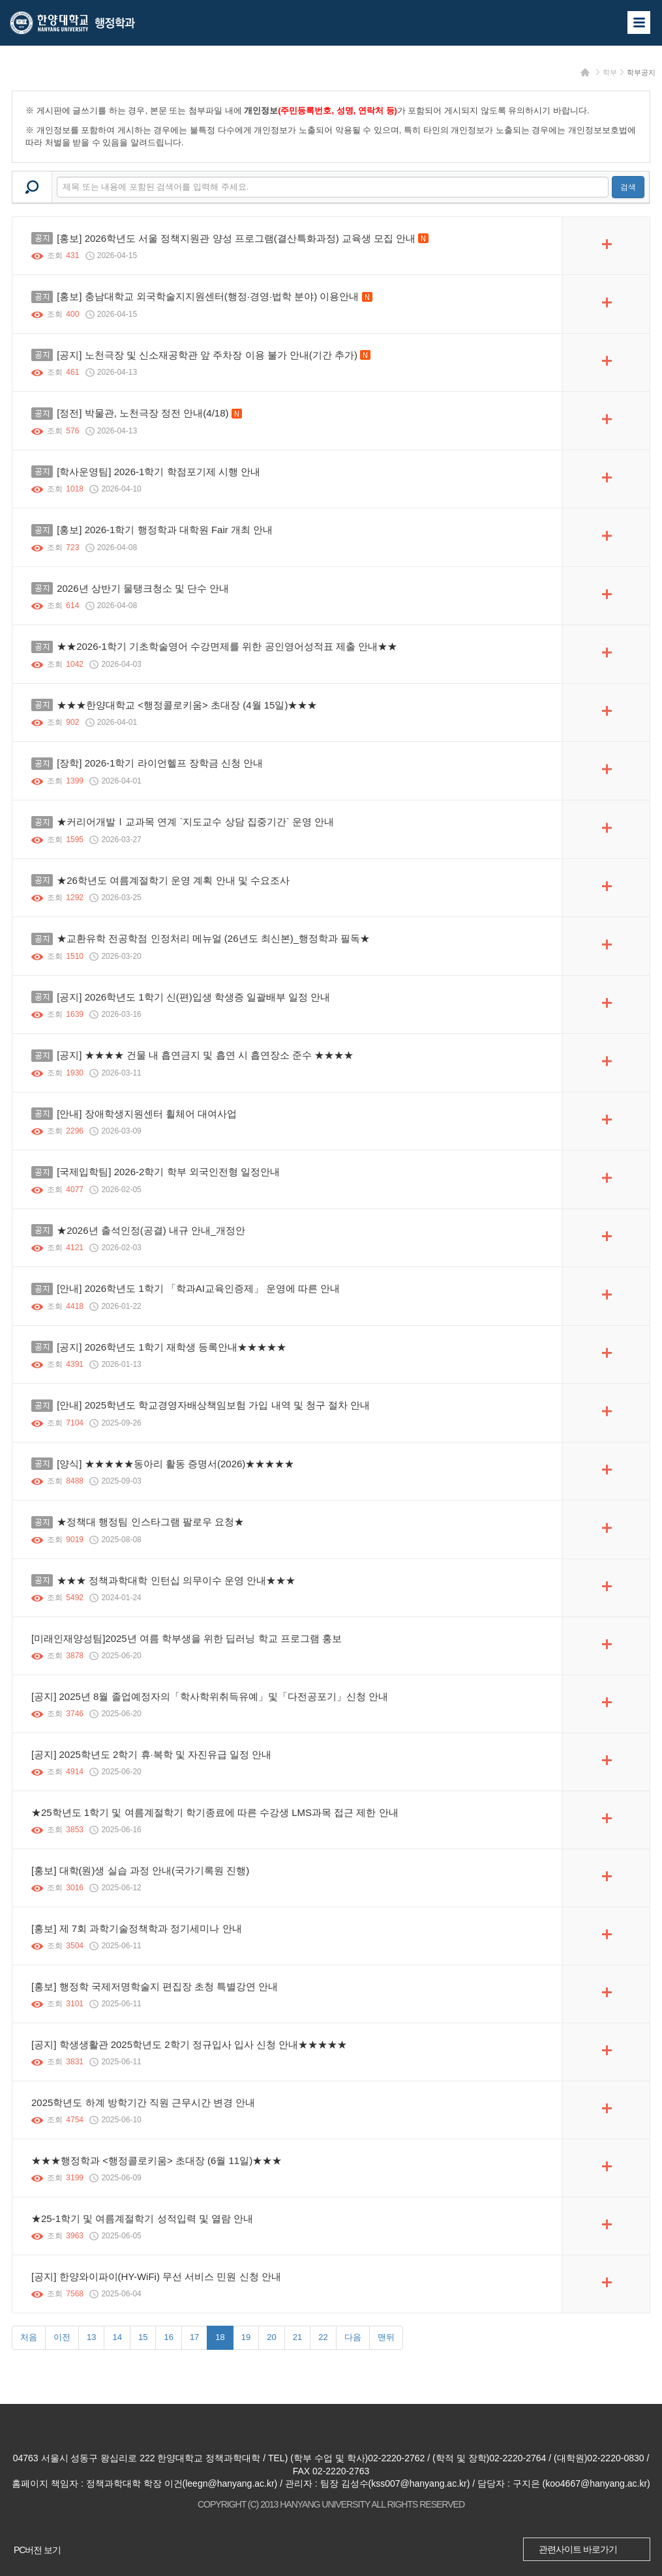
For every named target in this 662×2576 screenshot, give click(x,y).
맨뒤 (386, 2337)
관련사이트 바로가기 (578, 2549)
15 (142, 2337)
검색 (628, 187)
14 (116, 2337)
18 (219, 2337)
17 (194, 2337)
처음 (28, 2337)
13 (91, 2337)
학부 (610, 72)
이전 (61, 2337)
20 (271, 2337)
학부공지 (641, 72)
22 (322, 2337)
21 (297, 2337)
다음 (352, 2337)
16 (168, 2337)
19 (245, 2337)
